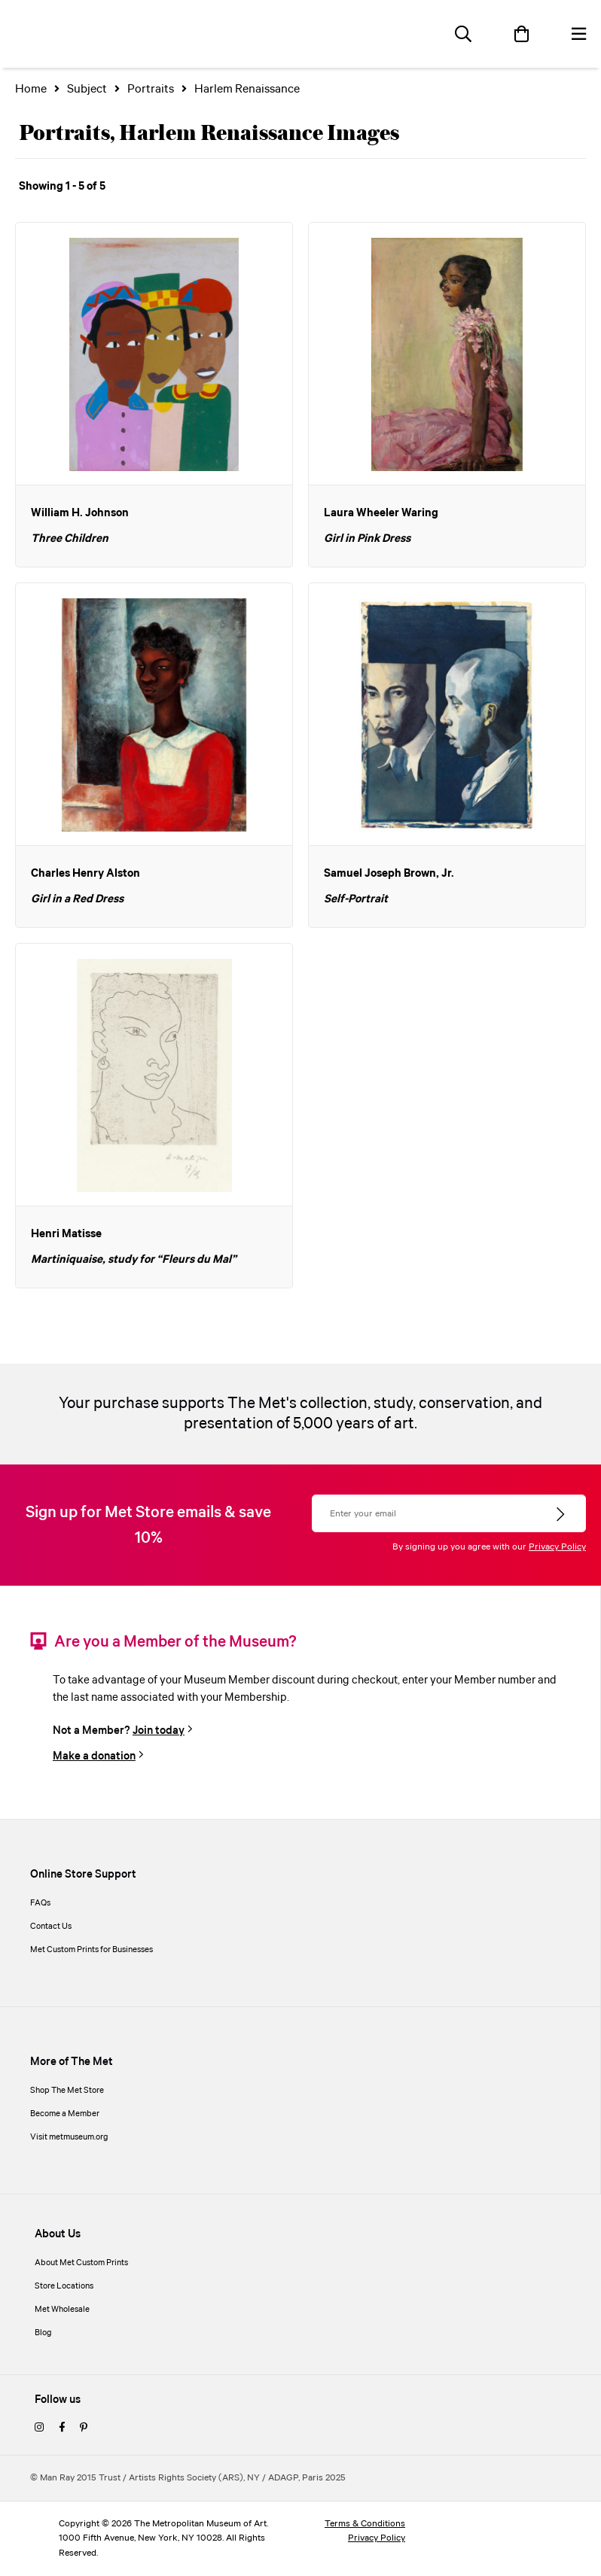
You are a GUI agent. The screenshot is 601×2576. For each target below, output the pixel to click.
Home (31, 89)
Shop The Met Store (67, 2091)
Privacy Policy (557, 1546)
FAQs (40, 1903)
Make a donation (94, 1756)
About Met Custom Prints (81, 2263)
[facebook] (62, 2428)
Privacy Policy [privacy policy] (376, 2538)
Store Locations (64, 2286)
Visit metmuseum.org (69, 2137)
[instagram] (39, 2428)
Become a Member (64, 2114)
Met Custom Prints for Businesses (91, 1950)
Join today (159, 1730)
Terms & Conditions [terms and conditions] (365, 2523)
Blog (43, 2333)
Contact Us (51, 1927)
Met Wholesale (62, 2310)
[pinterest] (83, 2428)
